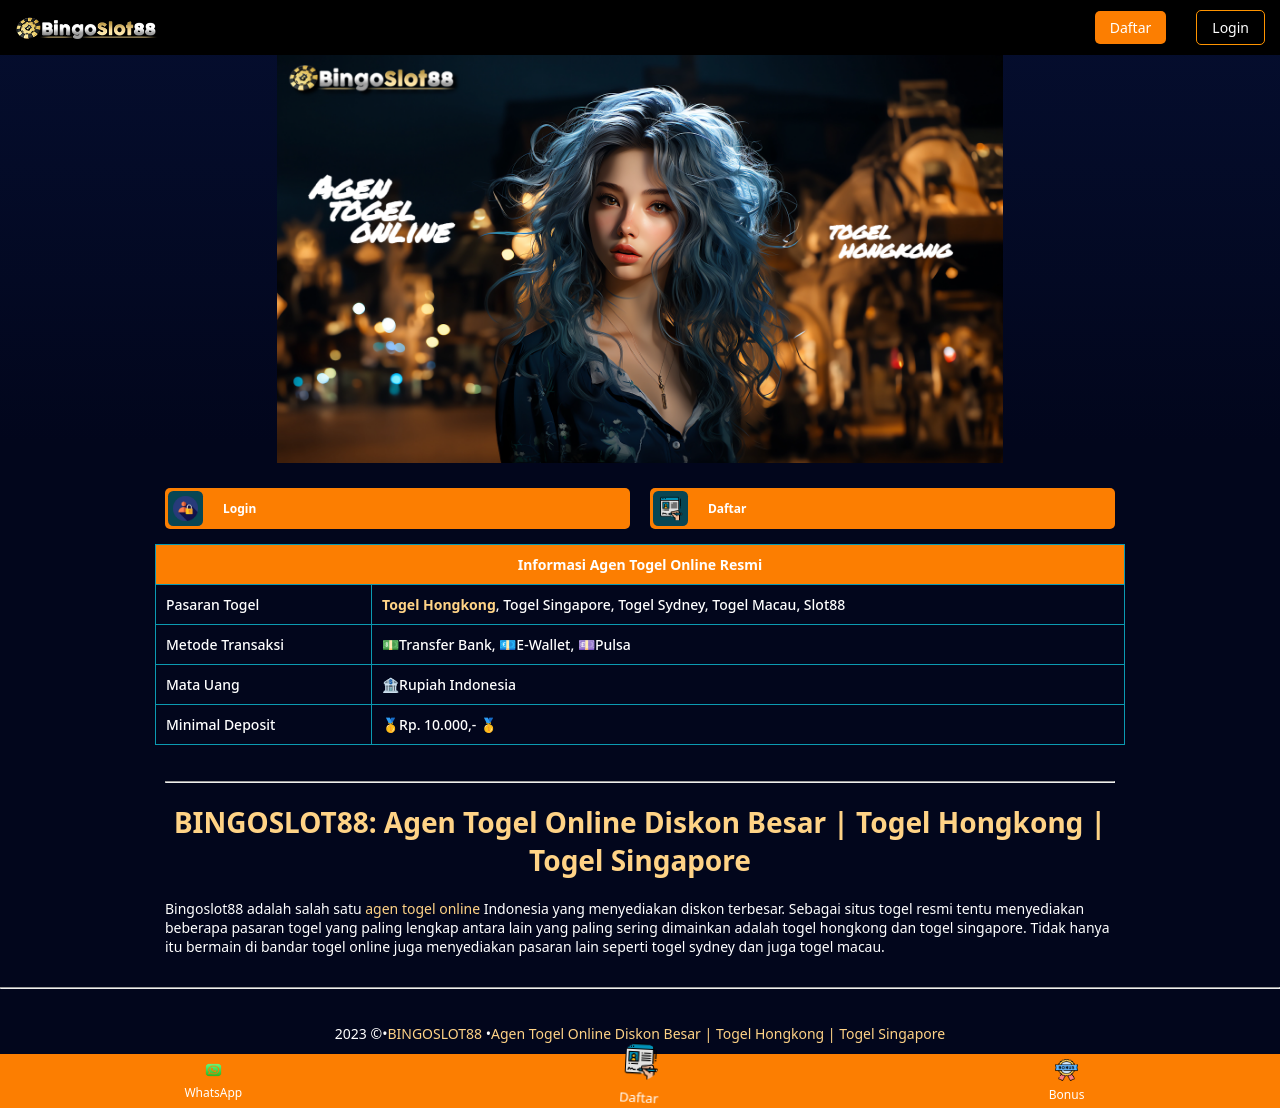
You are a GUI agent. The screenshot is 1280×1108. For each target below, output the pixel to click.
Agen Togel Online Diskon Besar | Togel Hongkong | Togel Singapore (718, 1033)
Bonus (1067, 1081)
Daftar (1131, 27)
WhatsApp (213, 1081)
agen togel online (422, 908)
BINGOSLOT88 (434, 1033)
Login (1230, 27)
